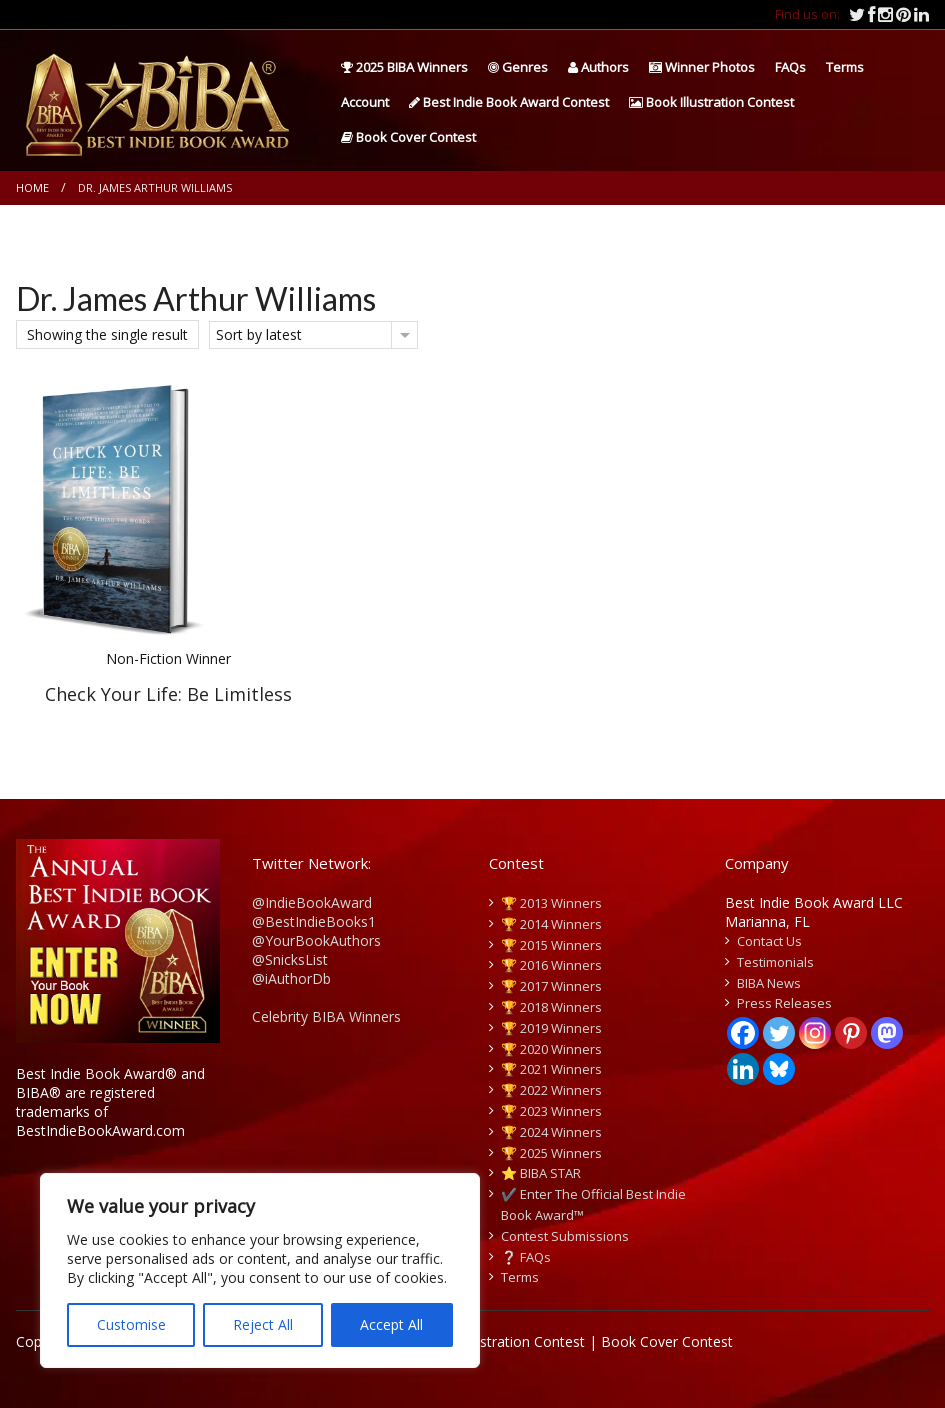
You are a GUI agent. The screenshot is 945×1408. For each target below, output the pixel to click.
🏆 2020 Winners (551, 1049)
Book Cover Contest (408, 137)
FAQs (790, 67)
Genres (518, 67)
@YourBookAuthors (316, 940)
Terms (845, 67)
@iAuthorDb (291, 978)
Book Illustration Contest (711, 102)
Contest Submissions (565, 1236)
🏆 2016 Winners (551, 965)
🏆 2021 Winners (551, 1069)
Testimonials (775, 962)
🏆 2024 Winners (551, 1132)
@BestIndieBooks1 (314, 921)
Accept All (391, 1324)
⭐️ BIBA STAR (541, 1173)
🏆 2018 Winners (551, 1007)
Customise (131, 1324)
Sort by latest (259, 334)
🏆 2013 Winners (551, 903)
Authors (598, 67)
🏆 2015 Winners (551, 945)
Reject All (263, 1324)
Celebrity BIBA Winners (326, 1016)
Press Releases (784, 1003)
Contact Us (769, 941)
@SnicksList (290, 959)
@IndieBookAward (312, 902)
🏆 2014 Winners (551, 924)
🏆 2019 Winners (551, 1028)
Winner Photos (702, 67)
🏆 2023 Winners (551, 1111)
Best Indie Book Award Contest (509, 102)
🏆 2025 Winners (551, 1153)
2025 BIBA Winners (404, 67)
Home (32, 187)
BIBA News (769, 983)
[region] (260, 1270)
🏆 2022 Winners (551, 1090)
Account (365, 102)
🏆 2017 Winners (551, 986)
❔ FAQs (526, 1257)
